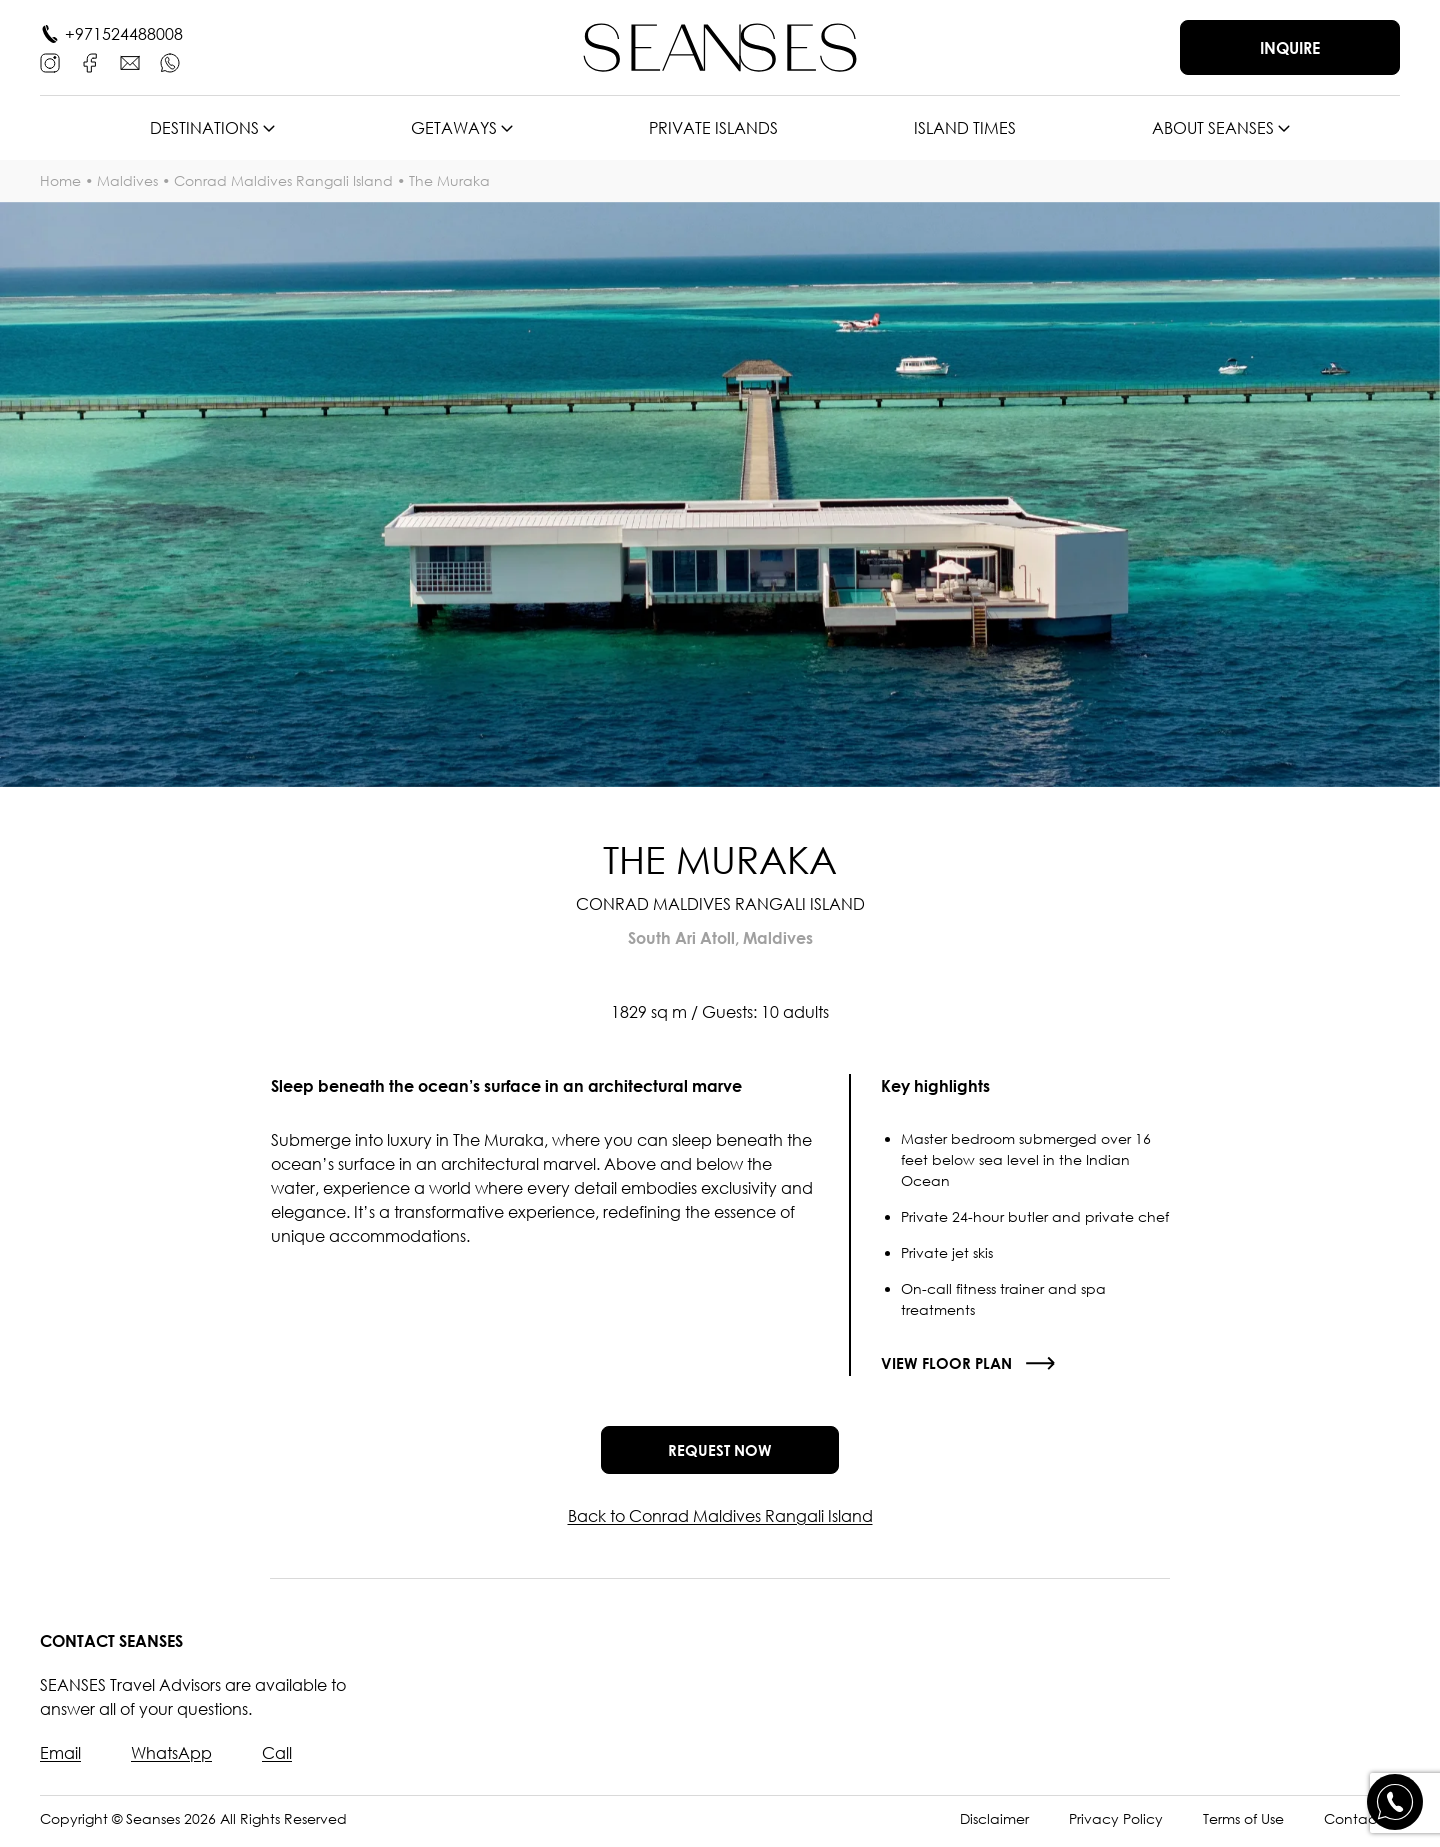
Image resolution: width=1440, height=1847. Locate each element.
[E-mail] (130, 63)
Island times (965, 128)
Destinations (204, 128)
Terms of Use (1243, 1825)
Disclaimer (994, 1825)
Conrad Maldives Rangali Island (283, 180)
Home (60, 180)
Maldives (127, 180)
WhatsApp (171, 1760)
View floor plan (948, 1363)
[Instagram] (50, 63)
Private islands (713, 128)
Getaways (454, 128)
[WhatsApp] (170, 63)
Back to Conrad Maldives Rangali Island (720, 1523)
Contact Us (1362, 1825)
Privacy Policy (1116, 1825)
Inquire (1290, 48)
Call (277, 1760)
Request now (720, 1453)
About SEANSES (1213, 128)
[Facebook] (90, 63)
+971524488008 (124, 34)
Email (60, 1760)
